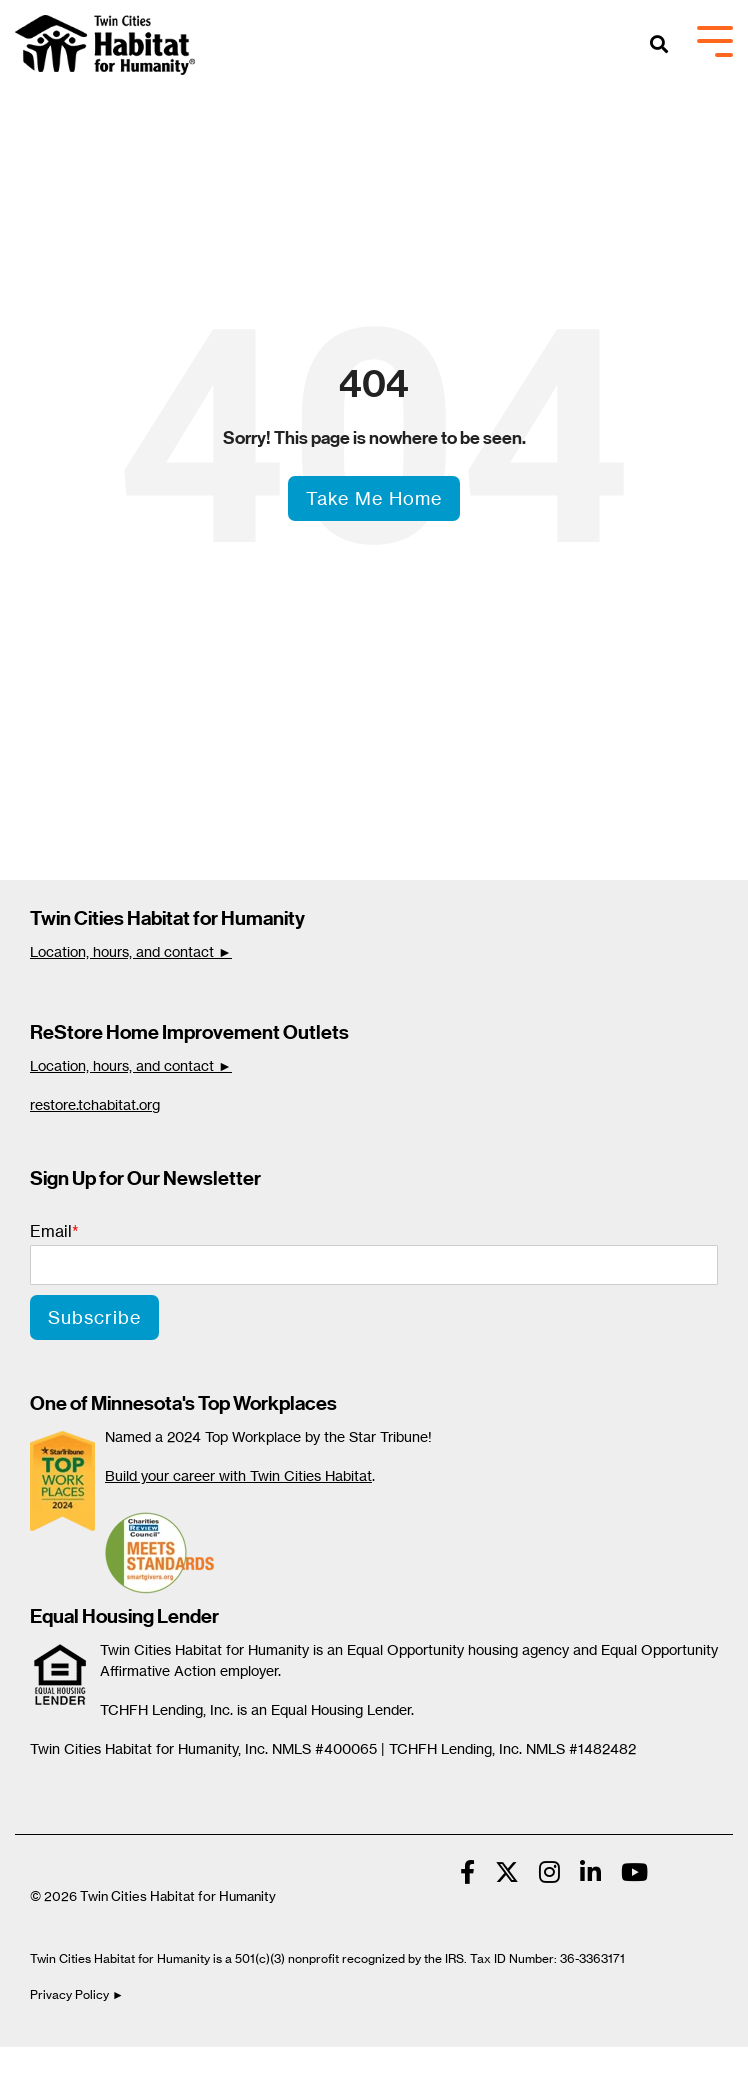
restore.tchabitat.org (95, 1104)
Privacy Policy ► (78, 1994)
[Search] (659, 45)
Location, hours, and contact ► (131, 951)
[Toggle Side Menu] (715, 39)
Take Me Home (374, 498)
